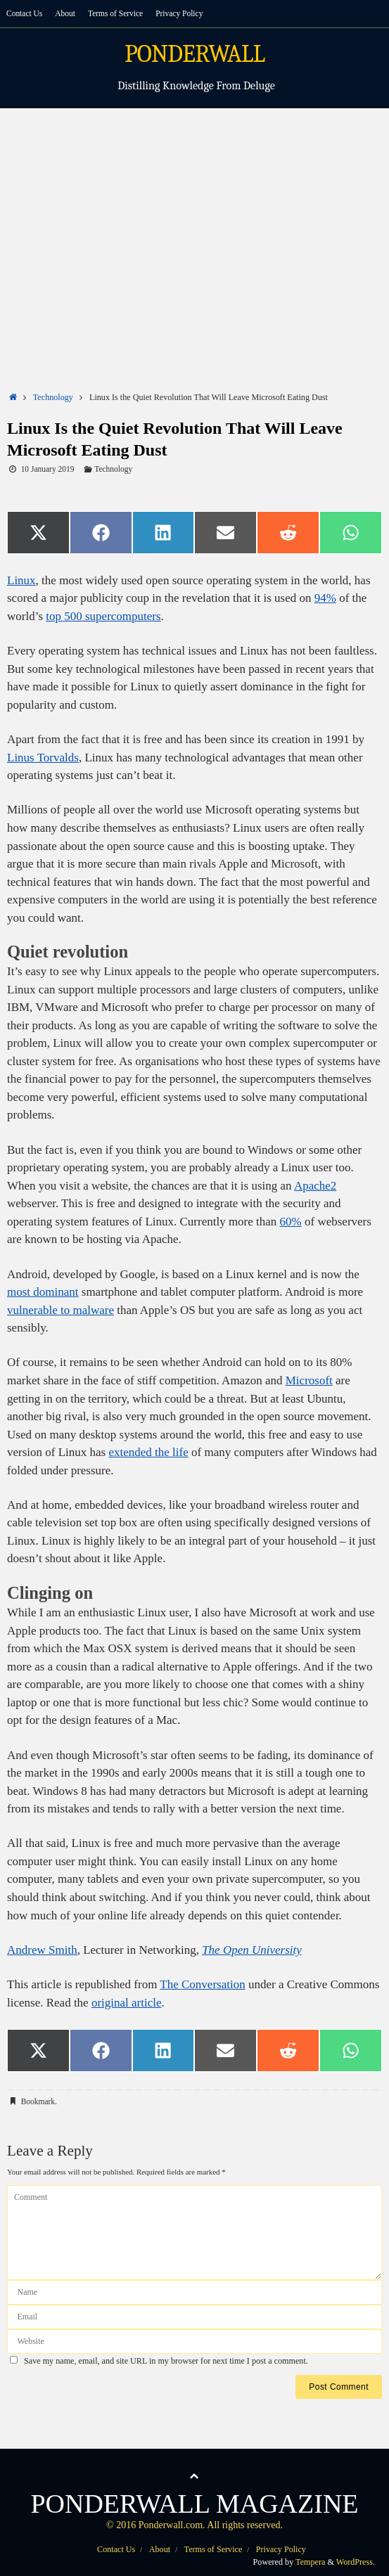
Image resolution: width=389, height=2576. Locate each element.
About (65, 13)
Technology (53, 397)
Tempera (310, 2562)
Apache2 (315, 1185)
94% (325, 598)
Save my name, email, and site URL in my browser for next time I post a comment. (166, 2361)
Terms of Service (115, 13)
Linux (21, 580)
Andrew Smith (42, 1950)
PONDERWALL (194, 54)
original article (126, 2002)
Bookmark (38, 2101)
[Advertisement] (194, 213)
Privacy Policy (179, 13)
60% (291, 1221)
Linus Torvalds (43, 757)
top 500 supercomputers (103, 616)
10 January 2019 (48, 469)
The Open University (252, 1950)
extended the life (148, 1452)
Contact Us (24, 13)
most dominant (43, 1292)
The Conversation (202, 1984)
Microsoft (309, 1380)
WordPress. (355, 2562)
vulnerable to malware (60, 1310)
